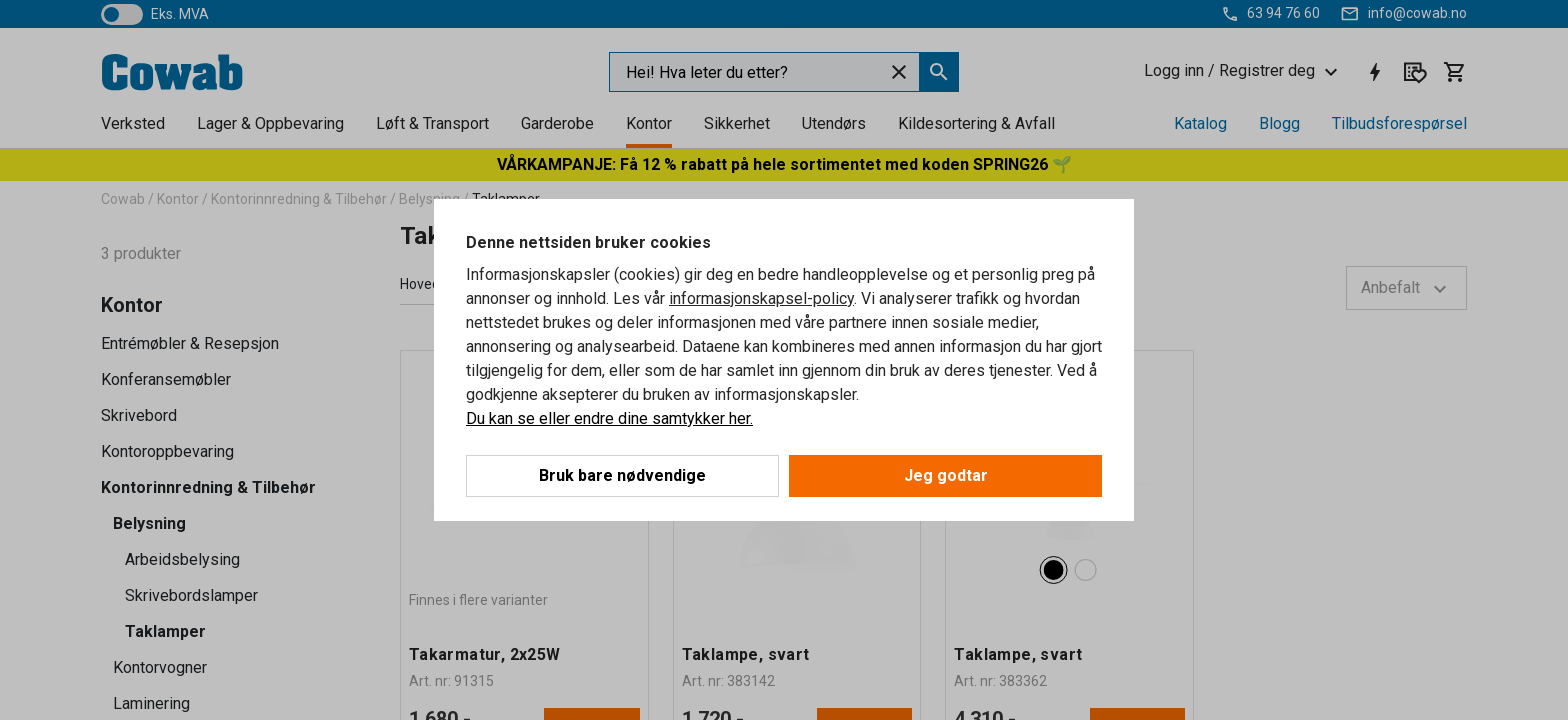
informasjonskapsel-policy (761, 298)
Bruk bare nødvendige (622, 475)
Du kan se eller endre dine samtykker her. (609, 418)
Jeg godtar (946, 475)
